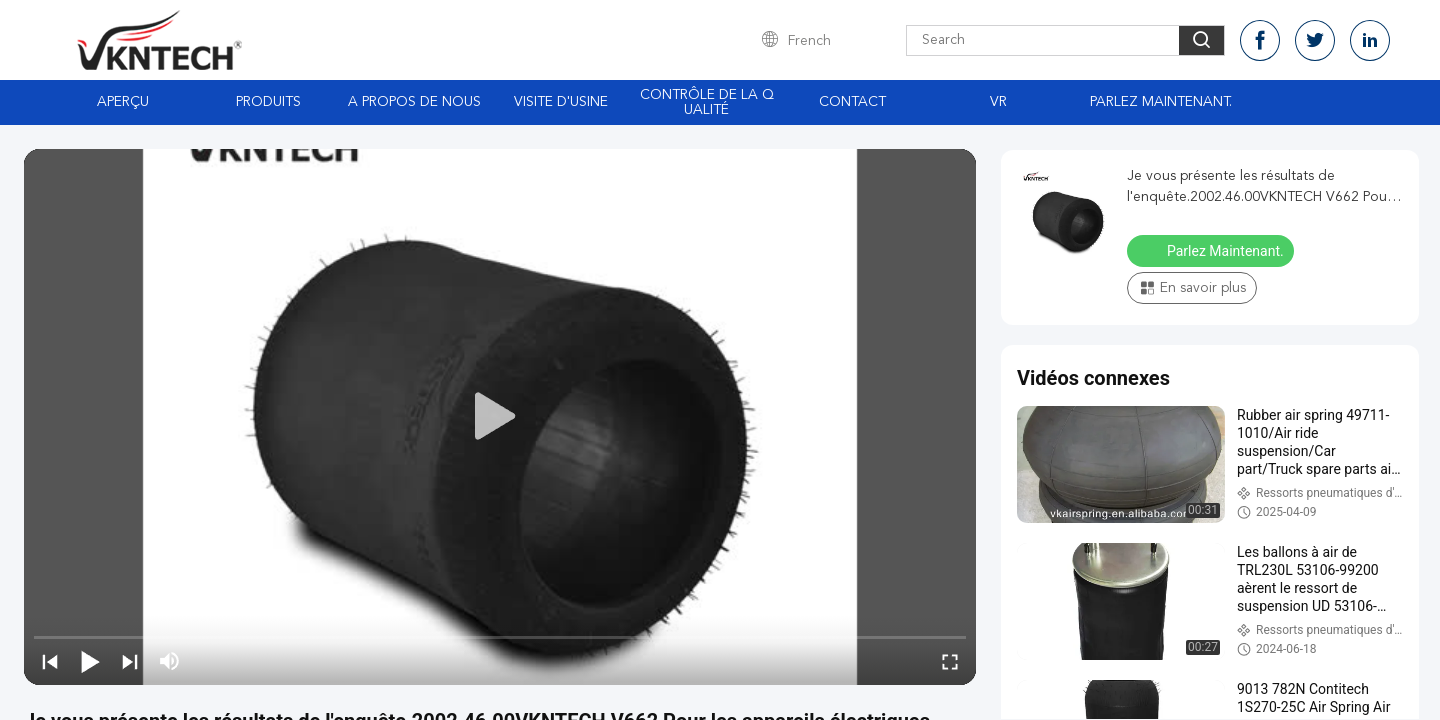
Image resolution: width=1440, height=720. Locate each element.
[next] (130, 661)
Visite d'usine (561, 102)
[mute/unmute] (170, 661)
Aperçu (123, 102)
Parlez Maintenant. (1161, 102)
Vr (998, 102)
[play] (500, 417)
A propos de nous (414, 102)
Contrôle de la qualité (707, 102)
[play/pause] (90, 661)
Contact (852, 102)
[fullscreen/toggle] (950, 661)
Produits (268, 102)
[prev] (50, 661)
